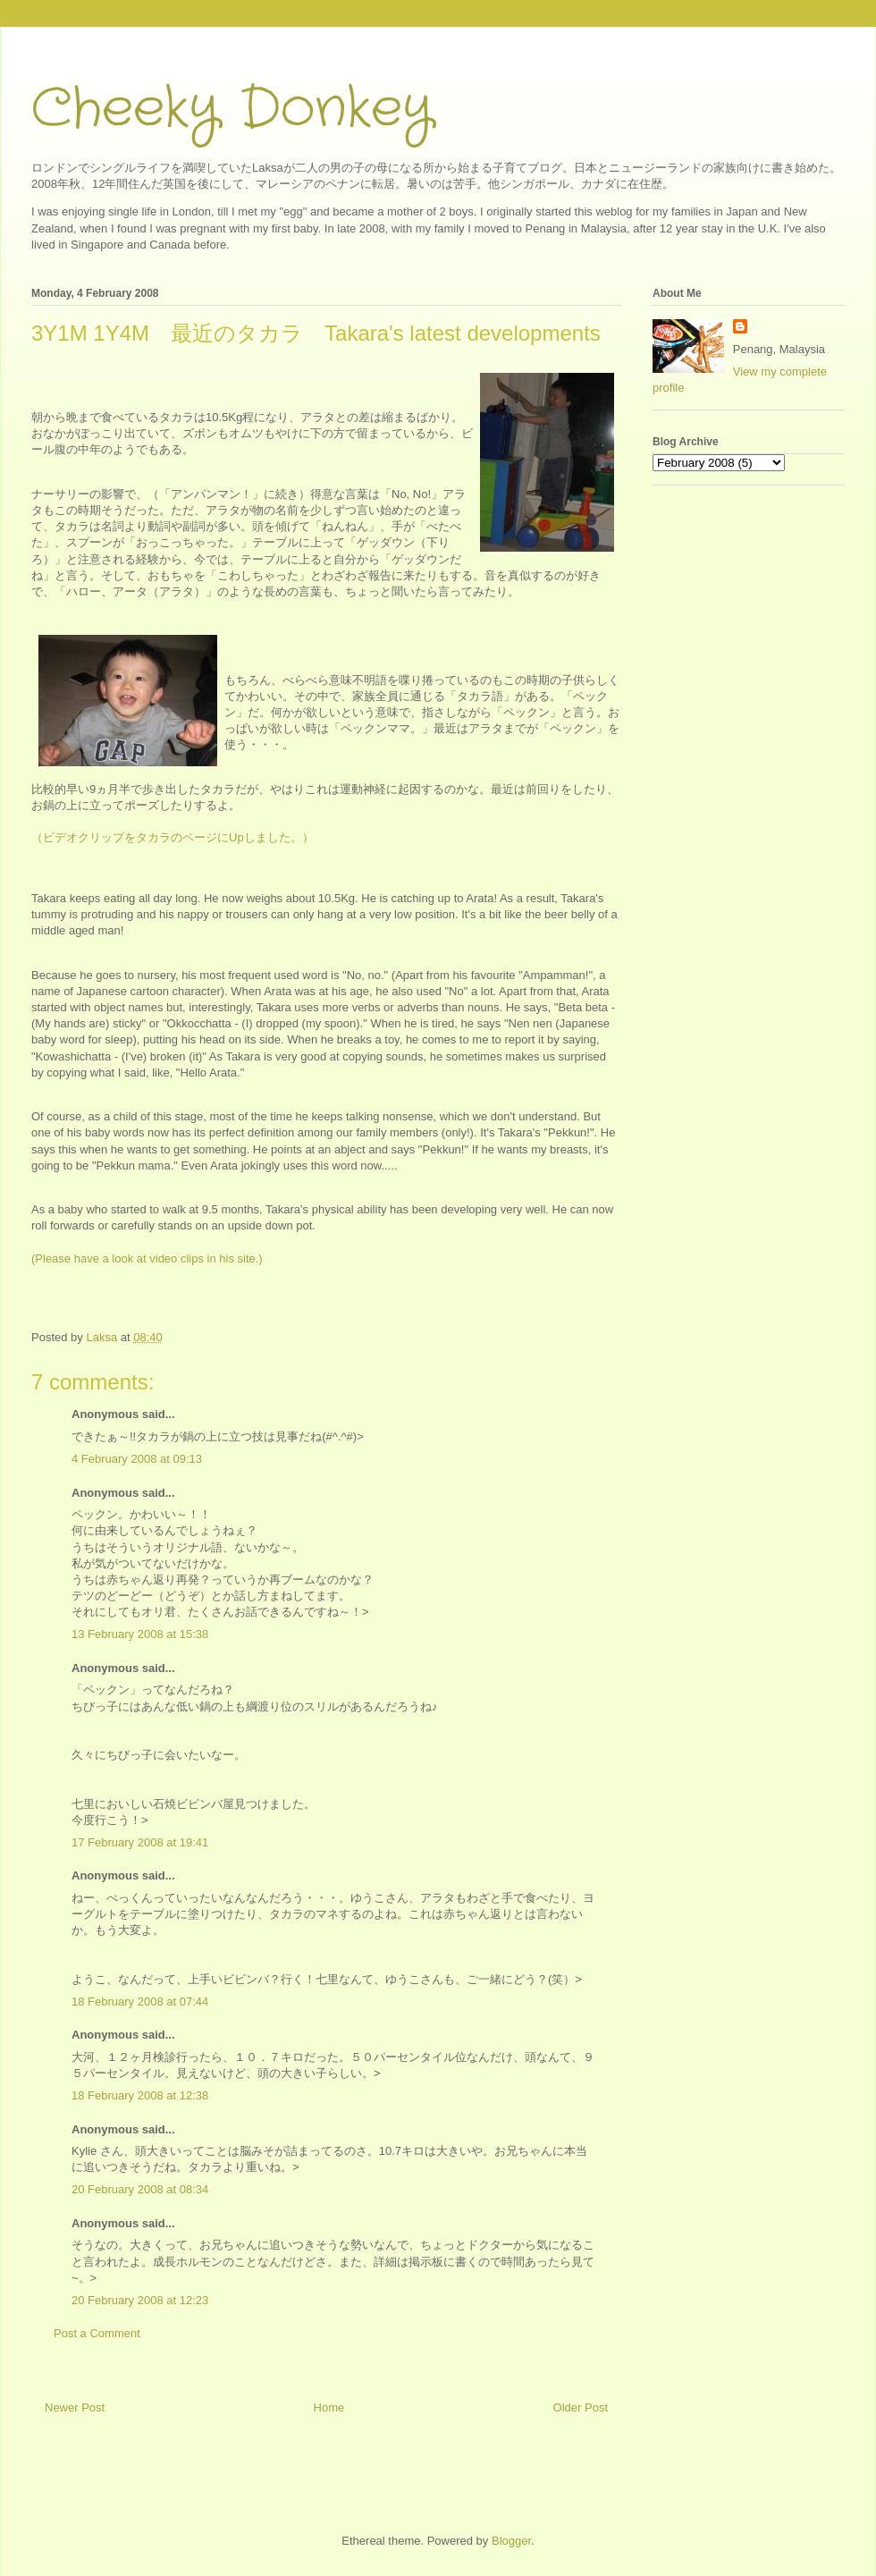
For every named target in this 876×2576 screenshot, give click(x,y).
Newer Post (75, 2407)
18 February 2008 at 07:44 (140, 2001)
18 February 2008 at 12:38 (140, 2095)
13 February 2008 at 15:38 (140, 1634)
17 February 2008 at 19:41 (140, 1842)
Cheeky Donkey (232, 109)
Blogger (511, 2540)
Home (329, 2407)
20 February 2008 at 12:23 (140, 2300)
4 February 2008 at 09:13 (137, 1458)
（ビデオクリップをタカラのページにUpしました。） (172, 837)
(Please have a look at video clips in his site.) (147, 1258)
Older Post (580, 2407)
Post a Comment (97, 2333)
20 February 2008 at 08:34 (140, 2189)
